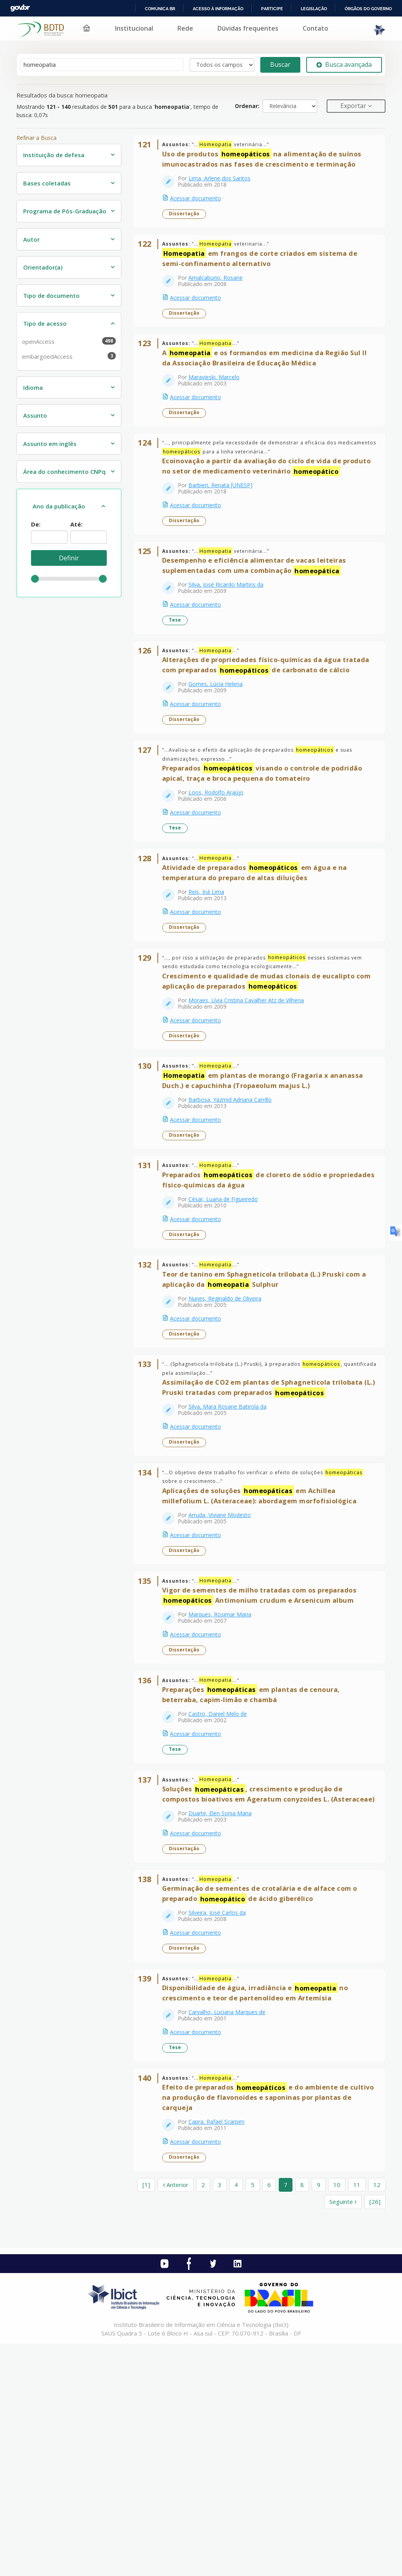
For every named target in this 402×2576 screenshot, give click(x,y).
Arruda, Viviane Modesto (225, 1671)
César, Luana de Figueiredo (228, 1325)
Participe (272, 8)
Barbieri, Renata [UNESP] (226, 530)
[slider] (35, 579)
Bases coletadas (47, 183)
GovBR (20, 8)
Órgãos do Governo (368, 8)
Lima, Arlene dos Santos (225, 183)
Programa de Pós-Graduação (64, 211)
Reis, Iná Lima (211, 988)
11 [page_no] (356, 2417)
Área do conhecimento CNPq (64, 471)
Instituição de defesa (53, 155)
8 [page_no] (302, 2417)
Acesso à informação (218, 8)
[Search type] (222, 65)
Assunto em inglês (50, 444)
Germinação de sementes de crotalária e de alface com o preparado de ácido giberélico (264, 2101)
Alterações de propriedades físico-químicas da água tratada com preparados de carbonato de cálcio (264, 735)
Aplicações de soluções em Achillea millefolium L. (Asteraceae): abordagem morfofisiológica (264, 1652)
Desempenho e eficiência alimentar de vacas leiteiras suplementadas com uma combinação (259, 621)
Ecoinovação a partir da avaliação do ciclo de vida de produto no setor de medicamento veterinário (257, 507)
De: (35, 524)
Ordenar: (247, 106)
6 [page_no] (269, 2417)
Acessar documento (200, 203)
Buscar (280, 64)
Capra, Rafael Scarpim (222, 2349)
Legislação (314, 8)
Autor (31, 239)
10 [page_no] (336, 2417)
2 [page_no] (203, 2417)
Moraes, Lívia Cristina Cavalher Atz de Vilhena (251, 1106)
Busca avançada (344, 64)
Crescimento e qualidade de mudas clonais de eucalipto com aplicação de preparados (263, 1087)
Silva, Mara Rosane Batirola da (233, 1553)
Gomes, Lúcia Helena (221, 760)
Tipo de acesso (45, 323)
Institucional (134, 28)
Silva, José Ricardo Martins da (231, 640)
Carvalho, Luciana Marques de (232, 2229)
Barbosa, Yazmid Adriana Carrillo (235, 1216)
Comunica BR (160, 8)
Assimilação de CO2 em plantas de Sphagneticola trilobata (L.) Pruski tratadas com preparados (267, 1535)
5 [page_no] (252, 2417)
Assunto (35, 415)
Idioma (33, 387)
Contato (315, 28)
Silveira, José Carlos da (222, 2120)
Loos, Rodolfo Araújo (221, 878)
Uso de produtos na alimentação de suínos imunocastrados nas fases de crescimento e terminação (267, 164)
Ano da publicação (59, 506)
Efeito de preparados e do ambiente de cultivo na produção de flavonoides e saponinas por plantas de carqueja (269, 2325)
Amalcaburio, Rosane (221, 292)
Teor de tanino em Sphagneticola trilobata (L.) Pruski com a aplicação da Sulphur (269, 1416)
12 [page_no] (376, 2417)
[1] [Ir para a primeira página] (146, 2417)
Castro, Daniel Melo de (223, 1890)
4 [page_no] (236, 2417)
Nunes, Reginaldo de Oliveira (230, 1434)
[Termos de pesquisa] (102, 64)
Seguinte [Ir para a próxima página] (342, 2434)
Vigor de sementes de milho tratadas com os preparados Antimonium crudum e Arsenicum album (264, 1762)
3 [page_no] (219, 2417)
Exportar (354, 105)
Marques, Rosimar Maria (225, 1781)
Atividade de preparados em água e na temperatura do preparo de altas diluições (259, 968)
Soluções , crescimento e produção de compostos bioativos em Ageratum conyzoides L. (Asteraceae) (257, 1986)
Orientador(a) (42, 267)
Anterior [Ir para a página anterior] (175, 2417)
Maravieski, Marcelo (219, 402)
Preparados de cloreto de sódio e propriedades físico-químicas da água (250, 1306)
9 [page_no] (318, 2417)
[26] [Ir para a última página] (374, 2434)
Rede (185, 28)
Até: (76, 524)
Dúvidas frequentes (247, 28)
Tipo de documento (51, 295)
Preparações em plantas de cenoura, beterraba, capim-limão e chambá (256, 1871)
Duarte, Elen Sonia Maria (225, 2010)
